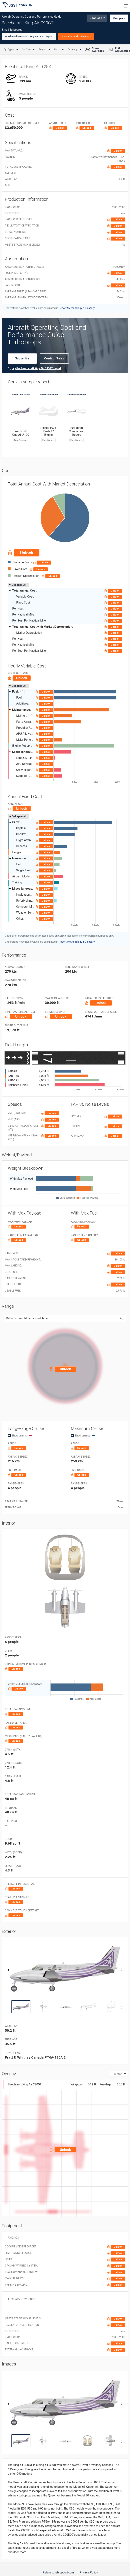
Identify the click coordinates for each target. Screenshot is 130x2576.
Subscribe (22, 358)
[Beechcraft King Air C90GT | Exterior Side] (20, 2006)
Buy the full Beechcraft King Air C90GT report (29, 36)
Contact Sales (54, 358)
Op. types (9, 49)
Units (57, 49)
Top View (117, 2074)
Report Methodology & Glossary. (77, 308)
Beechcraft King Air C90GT (24, 2084)
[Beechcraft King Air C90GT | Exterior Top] (43, 2006)
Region (43, 49)
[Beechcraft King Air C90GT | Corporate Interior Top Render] (109, 2440)
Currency (73, 49)
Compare (119, 18)
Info (22, 691)
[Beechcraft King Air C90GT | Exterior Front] (65, 2006)
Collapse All (18, 584)
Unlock (60, 127)
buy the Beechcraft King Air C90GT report (36, 368)
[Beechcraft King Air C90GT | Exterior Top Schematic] (110, 2006)
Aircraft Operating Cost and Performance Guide (17, 5)
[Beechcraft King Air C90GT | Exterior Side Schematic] (88, 2006)
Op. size (26, 49)
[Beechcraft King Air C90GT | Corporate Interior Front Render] (87, 2440)
